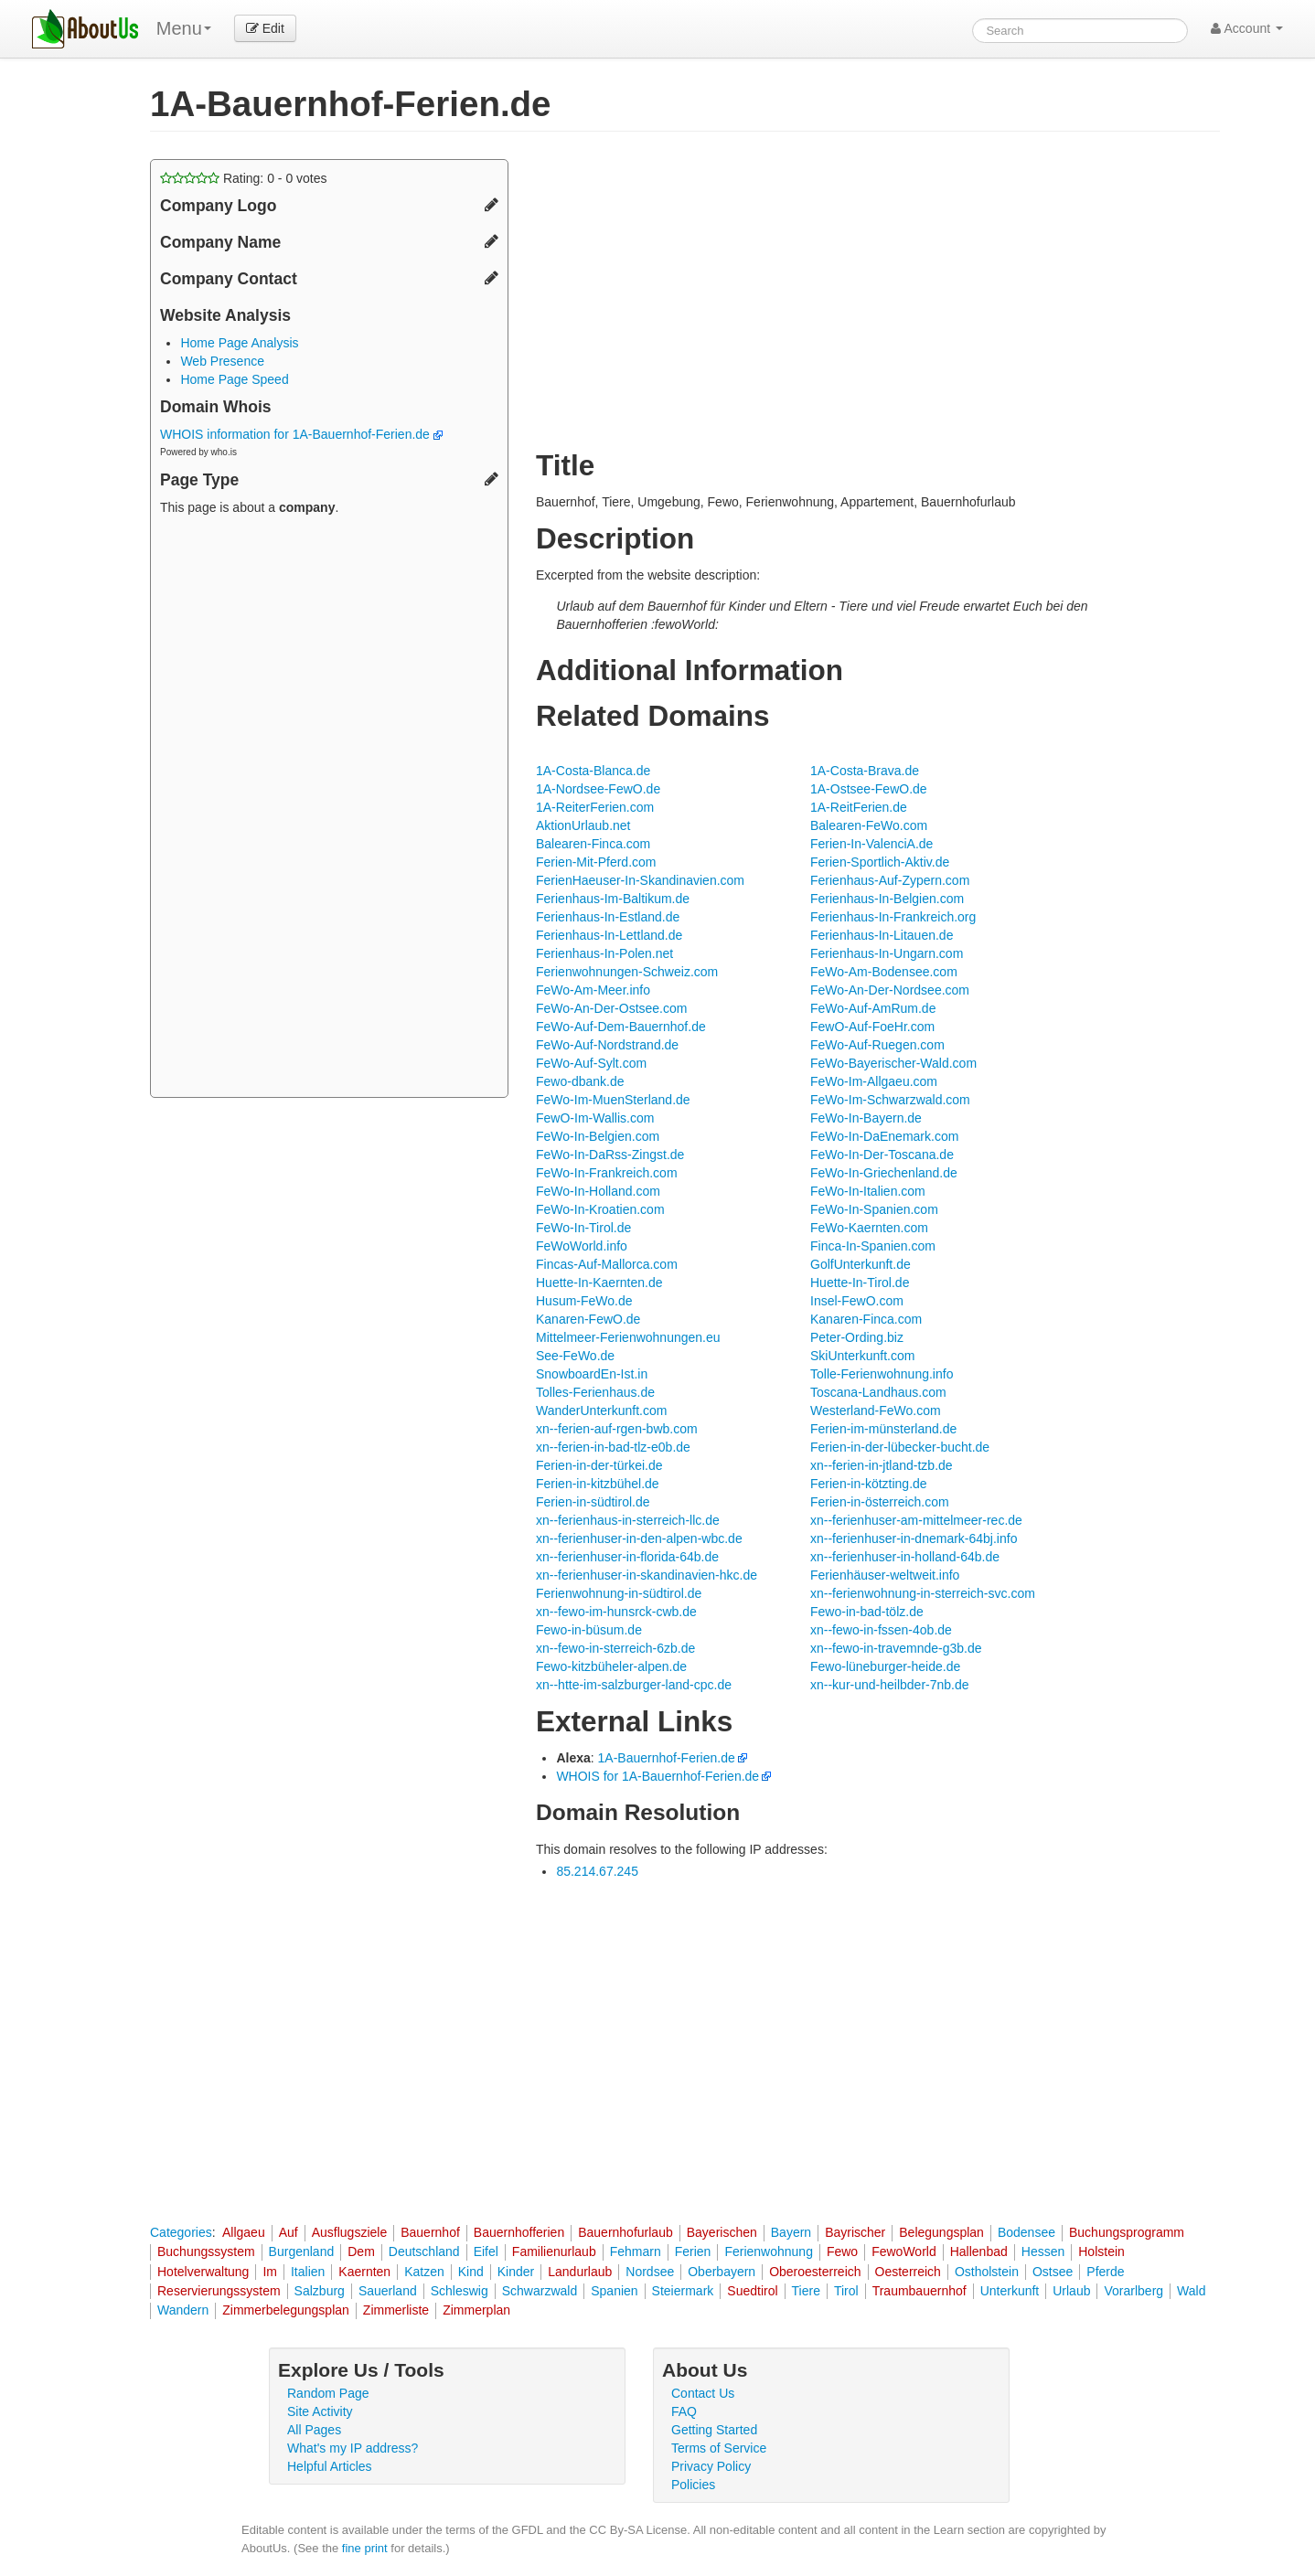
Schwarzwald (539, 2290)
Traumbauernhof (919, 2290)
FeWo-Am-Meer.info (593, 990)
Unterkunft (1010, 2290)
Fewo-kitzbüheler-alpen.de (611, 1666)
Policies (693, 2484)
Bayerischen (722, 2232)
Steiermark (683, 2290)
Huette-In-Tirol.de (859, 1282)
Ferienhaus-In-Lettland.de (609, 935)
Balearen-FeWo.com (868, 825)
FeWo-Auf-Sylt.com (591, 1063)
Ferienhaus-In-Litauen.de (881, 935)
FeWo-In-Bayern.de (866, 1118)
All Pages (314, 2429)
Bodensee (1026, 2232)
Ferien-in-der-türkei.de (599, 1465)
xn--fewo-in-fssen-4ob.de (881, 1630)
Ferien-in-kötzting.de (868, 1483)
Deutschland (424, 2251)
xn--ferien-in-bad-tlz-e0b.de (613, 1447)
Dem (361, 2251)
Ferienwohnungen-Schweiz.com (627, 971)
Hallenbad (979, 2251)
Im (269, 2271)
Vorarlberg (1133, 2290)
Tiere (806, 2290)
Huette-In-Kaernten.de (599, 1282)
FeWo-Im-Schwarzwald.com (890, 1099)
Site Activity (320, 2411)
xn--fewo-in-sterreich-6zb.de (615, 1648)
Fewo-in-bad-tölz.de (867, 1611)
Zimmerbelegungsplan (285, 2310)
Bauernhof (430, 2232)
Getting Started (714, 2429)
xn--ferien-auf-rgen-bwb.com (617, 1428)
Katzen (424, 2271)
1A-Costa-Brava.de (864, 770)
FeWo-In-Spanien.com (874, 1209)
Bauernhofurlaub (625, 2232)
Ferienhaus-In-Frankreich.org (893, 917)
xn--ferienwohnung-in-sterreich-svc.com (922, 1593)
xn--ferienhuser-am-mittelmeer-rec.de (916, 1520)
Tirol (846, 2290)
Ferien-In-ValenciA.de (871, 843)
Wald (1191, 2290)
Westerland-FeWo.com (875, 1410)
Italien (308, 2271)
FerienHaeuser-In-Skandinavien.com (640, 880)
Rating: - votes (243, 178)
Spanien (614, 2290)
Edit (265, 28)
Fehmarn (635, 2251)
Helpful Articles (329, 2466)
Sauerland (387, 2290)
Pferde (1105, 2271)
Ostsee (1052, 2271)
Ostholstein (987, 2271)
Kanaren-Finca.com (866, 1319)
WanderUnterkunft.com (601, 1410)
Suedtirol (752, 2290)
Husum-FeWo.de (584, 1300)
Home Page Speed (234, 379)
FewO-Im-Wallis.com (595, 1118)
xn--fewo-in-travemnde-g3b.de (896, 1648)
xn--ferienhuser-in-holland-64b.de (905, 1556)
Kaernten (364, 2271)
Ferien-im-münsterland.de (883, 1428)
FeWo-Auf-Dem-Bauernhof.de (621, 1026)
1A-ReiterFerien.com (595, 807)
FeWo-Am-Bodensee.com (883, 971)
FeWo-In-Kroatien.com (600, 1209)
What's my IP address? (352, 2448)
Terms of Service (718, 2448)
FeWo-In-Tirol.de (583, 1227)
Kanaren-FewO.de (588, 1319)
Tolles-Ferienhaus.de (595, 1392)
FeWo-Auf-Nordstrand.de (607, 1045)
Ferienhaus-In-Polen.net (604, 953)
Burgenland (302, 2251)
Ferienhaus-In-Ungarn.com (886, 953)
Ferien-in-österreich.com (879, 1502)
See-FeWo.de (575, 1355)
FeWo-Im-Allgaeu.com (873, 1081)
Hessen (1042, 2251)
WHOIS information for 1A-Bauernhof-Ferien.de (301, 434)
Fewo (842, 2251)
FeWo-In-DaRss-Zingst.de (610, 1154)
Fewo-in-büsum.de (589, 1630)
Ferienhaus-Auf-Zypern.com (889, 880)
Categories (181, 2232)
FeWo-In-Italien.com (867, 1191)
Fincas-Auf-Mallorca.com (607, 1264)
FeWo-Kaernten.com (869, 1227)
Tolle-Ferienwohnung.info (881, 1374)
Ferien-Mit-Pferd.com (596, 862)
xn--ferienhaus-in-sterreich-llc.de (628, 1520)
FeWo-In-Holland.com (598, 1191)
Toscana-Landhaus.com (878, 1392)
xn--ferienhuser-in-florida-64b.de (627, 1556)
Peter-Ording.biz (856, 1337)
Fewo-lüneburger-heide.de (885, 1666)
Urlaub (1071, 2290)
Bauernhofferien (519, 2232)
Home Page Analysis (239, 342)
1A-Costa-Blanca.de (593, 770)
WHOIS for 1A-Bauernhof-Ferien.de (657, 1776)
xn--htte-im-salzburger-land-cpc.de (634, 1684)
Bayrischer (855, 2232)
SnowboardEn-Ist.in (591, 1374)
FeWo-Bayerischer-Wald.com (893, 1063)
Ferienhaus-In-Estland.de (607, 917)
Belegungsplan (941, 2232)
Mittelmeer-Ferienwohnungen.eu (628, 1337)
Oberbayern (721, 2271)
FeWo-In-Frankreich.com (607, 1173)
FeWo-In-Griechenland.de (883, 1173)
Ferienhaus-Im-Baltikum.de (613, 898)
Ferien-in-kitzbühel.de (597, 1483)
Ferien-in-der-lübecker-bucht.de (899, 1447)
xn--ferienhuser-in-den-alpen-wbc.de (639, 1538)
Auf (288, 2232)
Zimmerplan (476, 2310)
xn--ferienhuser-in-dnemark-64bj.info (913, 1538)
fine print (365, 2548)
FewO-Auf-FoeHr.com (872, 1026)
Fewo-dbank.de (580, 1081)
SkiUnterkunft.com (862, 1355)
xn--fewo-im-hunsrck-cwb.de (616, 1611)
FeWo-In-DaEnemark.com (884, 1136)
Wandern (182, 2310)
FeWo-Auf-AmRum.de (872, 1008)
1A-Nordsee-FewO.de (598, 789)
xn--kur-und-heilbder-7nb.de (889, 1684)
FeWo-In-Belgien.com (597, 1136)
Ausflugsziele (350, 2232)
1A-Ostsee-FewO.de (868, 789)
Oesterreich (908, 2271)
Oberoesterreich (815, 2271)
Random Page (328, 2393)
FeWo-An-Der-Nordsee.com (889, 990)
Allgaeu (243, 2232)
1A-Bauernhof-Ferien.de (666, 1758)
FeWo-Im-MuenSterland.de (613, 1099)
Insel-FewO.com (856, 1300)
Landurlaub (580, 2271)
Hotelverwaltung (203, 2271)
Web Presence (222, 361)
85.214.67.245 (597, 1871)
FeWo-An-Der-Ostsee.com (611, 1008)
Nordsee (649, 2271)
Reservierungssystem (219, 2290)
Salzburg (319, 2290)
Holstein (1101, 2251)
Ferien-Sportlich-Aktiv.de (879, 862)
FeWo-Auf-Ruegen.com (877, 1045)
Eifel (486, 2251)
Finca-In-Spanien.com (872, 1246)
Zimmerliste (396, 2310)
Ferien (693, 2251)
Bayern (791, 2232)
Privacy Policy (711, 2466)
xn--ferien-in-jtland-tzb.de (881, 1465)
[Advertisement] (329, 809)
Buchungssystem (206, 2251)
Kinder (515, 2271)
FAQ (684, 2411)
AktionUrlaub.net (583, 825)
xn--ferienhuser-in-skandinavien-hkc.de (646, 1575)
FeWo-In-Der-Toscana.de (882, 1154)
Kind (471, 2271)
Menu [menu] (183, 28)
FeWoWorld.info (581, 1246)
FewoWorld (903, 2251)
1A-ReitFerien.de (858, 807)
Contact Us (702, 2393)
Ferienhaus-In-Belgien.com (887, 898)
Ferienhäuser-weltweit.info (884, 1575)
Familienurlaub (554, 2251)
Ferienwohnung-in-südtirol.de (618, 1593)
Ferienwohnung (768, 2251)
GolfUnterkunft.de (860, 1264)
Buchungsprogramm (1126, 2232)
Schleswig (459, 2290)
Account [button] (1247, 28)
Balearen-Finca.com (593, 843)
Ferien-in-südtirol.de (593, 1502)
